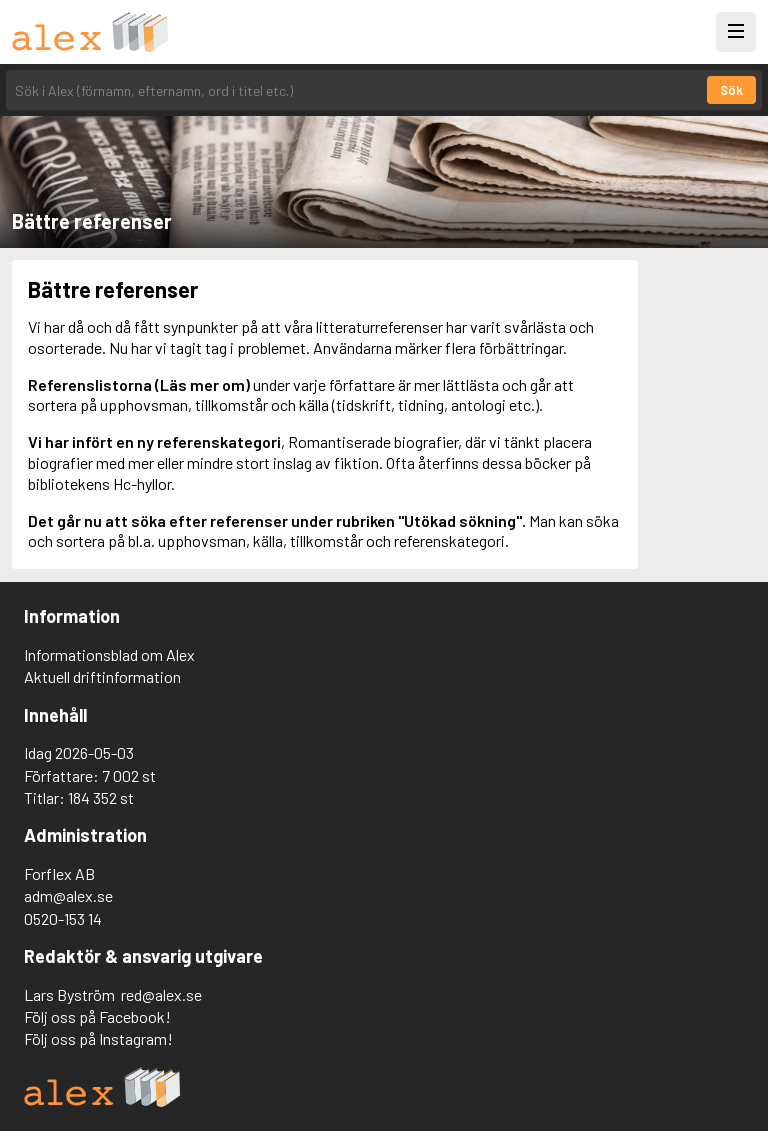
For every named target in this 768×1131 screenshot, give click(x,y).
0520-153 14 (63, 918)
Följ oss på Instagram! (98, 1038)
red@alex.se (161, 994)
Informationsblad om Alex (109, 654)
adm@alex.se (68, 895)
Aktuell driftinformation (102, 676)
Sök (731, 90)
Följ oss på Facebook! (97, 1016)
